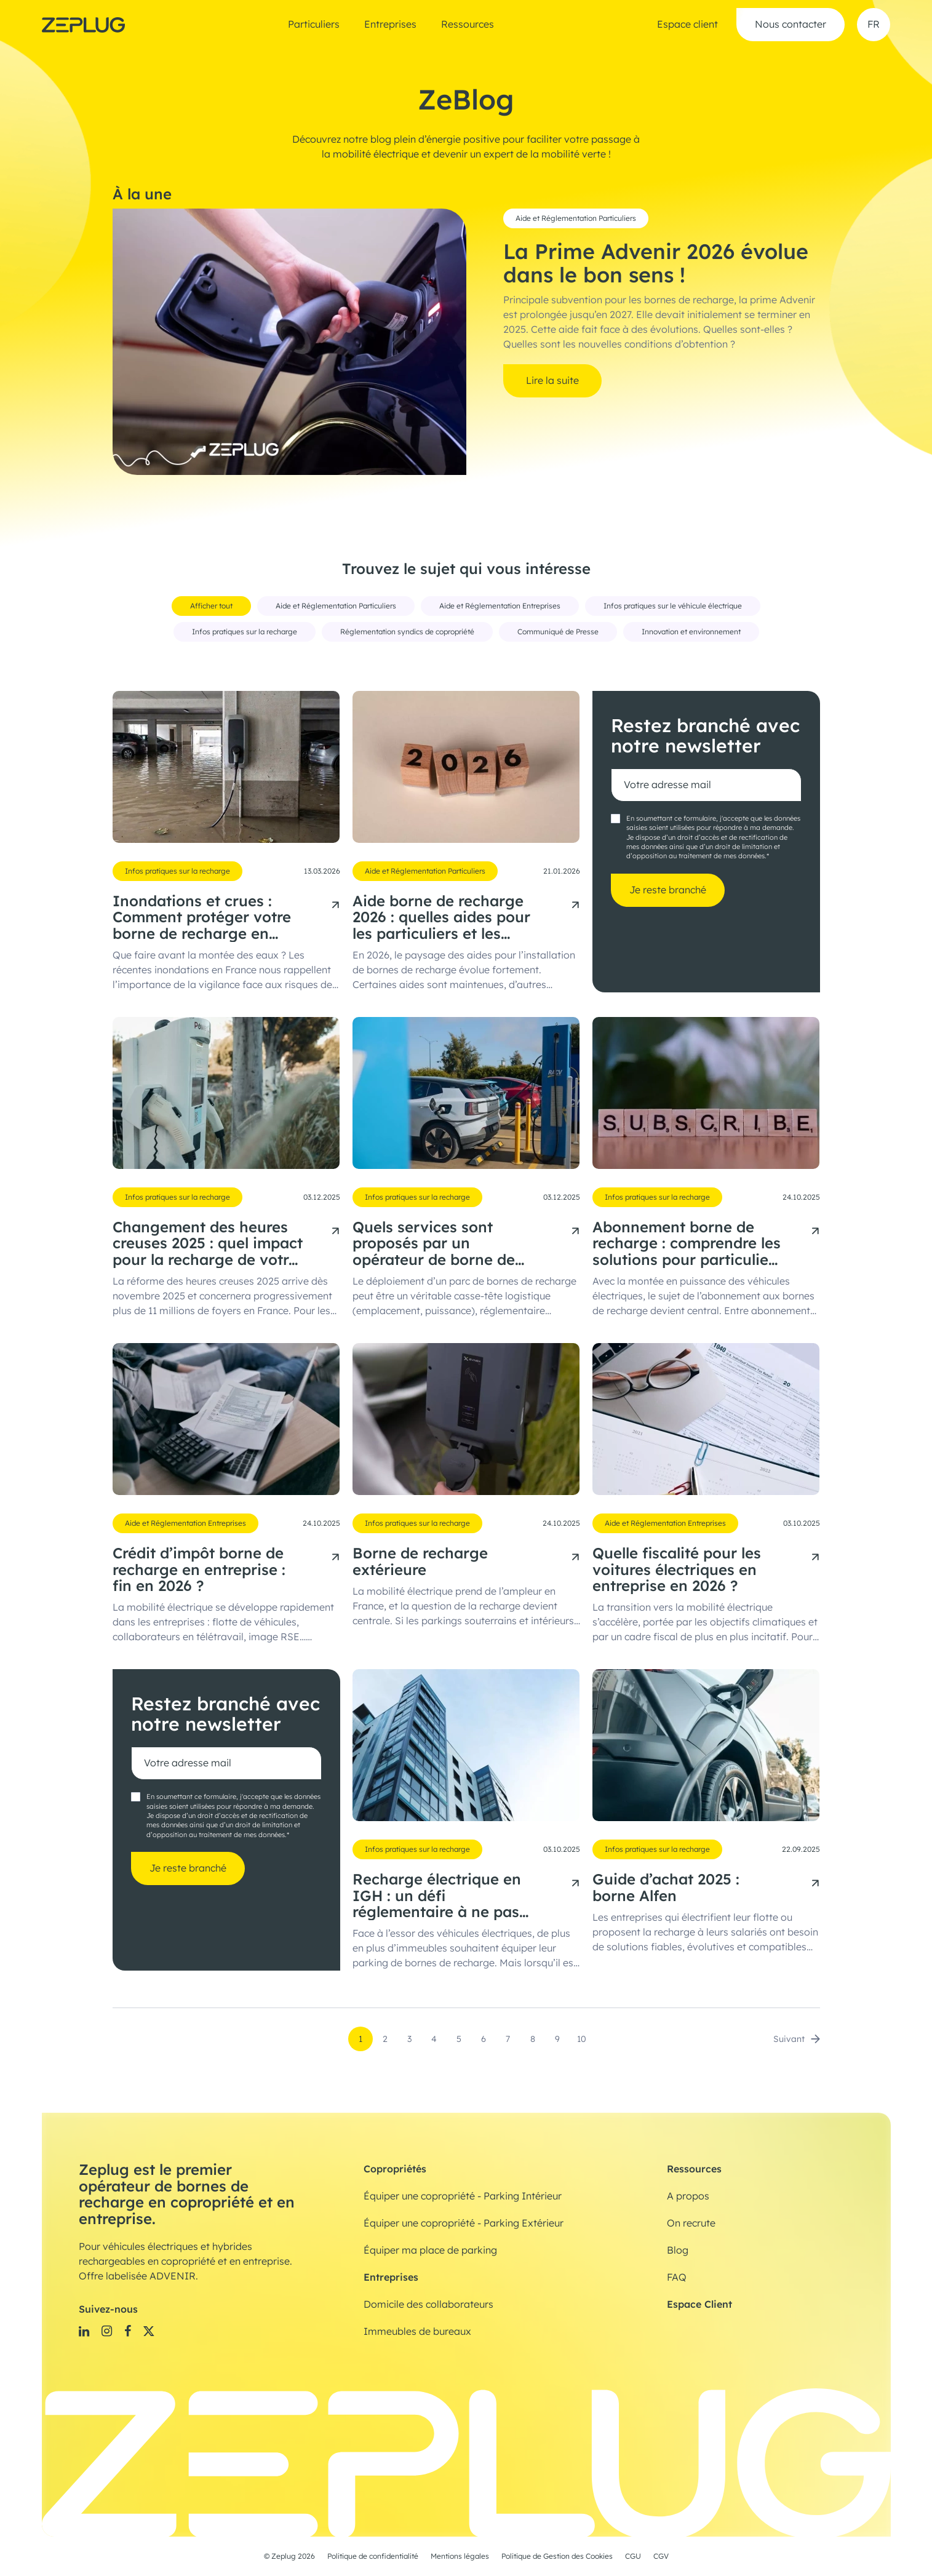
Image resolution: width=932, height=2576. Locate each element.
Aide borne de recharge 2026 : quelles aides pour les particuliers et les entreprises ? (441, 917)
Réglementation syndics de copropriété (407, 632)
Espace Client (699, 2304)
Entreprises (390, 24)
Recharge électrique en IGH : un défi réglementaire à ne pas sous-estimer (436, 1896)
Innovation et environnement (691, 632)
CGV (661, 2556)
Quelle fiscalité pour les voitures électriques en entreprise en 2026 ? (676, 1569)
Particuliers (314, 24)
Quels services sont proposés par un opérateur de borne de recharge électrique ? (433, 1243)
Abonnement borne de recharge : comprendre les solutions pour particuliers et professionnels (687, 1243)
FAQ (677, 2277)
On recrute (691, 2223)
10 (581, 2039)
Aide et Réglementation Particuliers (576, 218)
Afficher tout (211, 606)
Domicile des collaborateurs (428, 2304)
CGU (633, 2556)
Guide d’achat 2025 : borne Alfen (665, 1888)
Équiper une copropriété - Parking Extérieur (464, 2223)
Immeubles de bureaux (417, 2331)
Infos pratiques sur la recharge (244, 632)
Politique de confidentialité (372, 2556)
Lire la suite (552, 380)
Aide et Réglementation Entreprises (499, 606)
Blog (677, 2250)
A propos (688, 2196)
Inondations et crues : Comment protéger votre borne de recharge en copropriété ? (202, 917)
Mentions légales (460, 2556)
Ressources (467, 24)
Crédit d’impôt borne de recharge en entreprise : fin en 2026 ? (199, 1569)
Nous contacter (790, 24)
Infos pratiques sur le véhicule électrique (672, 606)
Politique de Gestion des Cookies (557, 2556)
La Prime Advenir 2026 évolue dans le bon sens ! (655, 264)
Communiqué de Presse (558, 632)
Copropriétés (395, 2169)
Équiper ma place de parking (430, 2250)
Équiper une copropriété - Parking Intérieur (463, 2196)
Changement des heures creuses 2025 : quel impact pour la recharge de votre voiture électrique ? (208, 1243)
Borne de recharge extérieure (420, 1561)
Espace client (687, 24)
